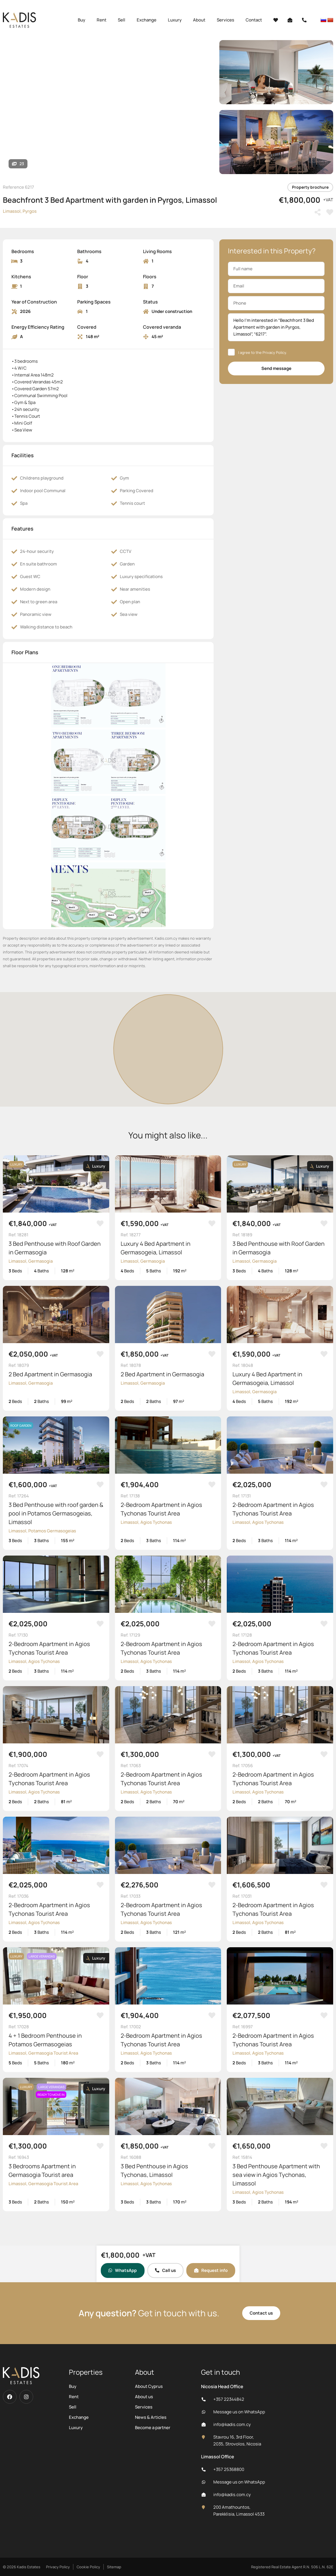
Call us (165, 2270)
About (199, 20)
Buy (81, 20)
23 (18, 163)
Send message (276, 368)
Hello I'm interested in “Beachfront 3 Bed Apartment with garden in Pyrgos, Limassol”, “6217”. (276, 327)
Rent (101, 20)
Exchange (146, 20)
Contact (254, 20)
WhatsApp (122, 2270)
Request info (211, 2270)
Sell (121, 20)
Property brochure (310, 187)
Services (225, 20)
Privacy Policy (274, 352)
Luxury (175, 20)
